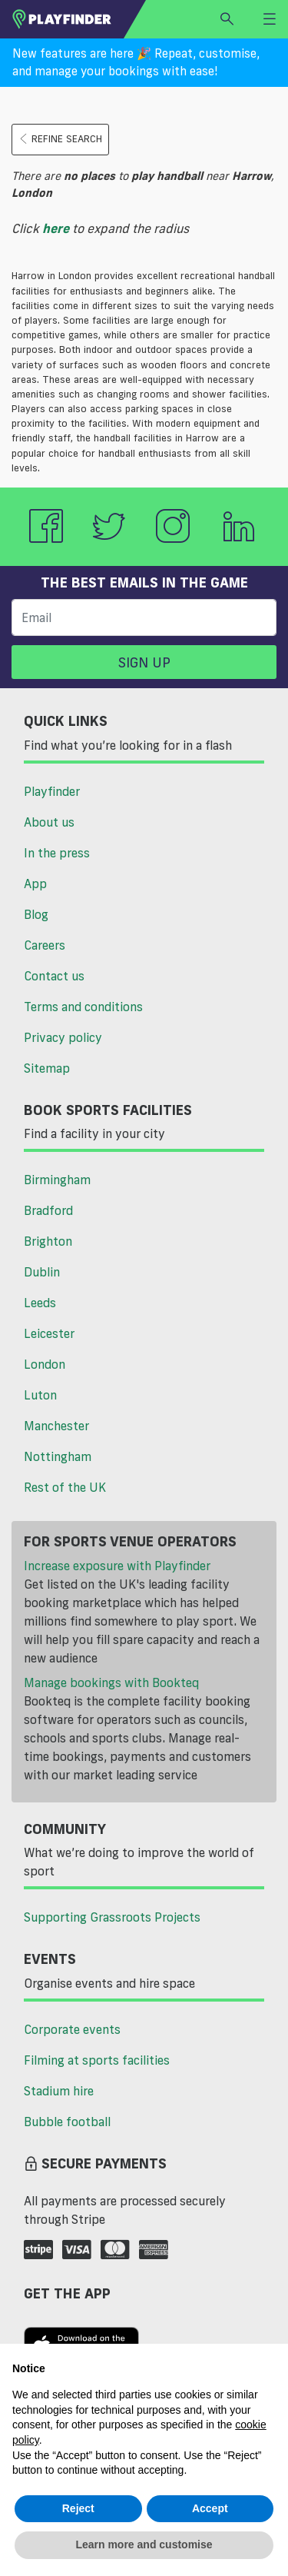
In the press (57, 852)
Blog (36, 914)
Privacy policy (63, 1037)
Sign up (144, 662)
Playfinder (52, 791)
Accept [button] (210, 2508)
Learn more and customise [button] (143, 2544)
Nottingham (57, 1456)
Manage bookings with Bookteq (111, 1682)
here (55, 228)
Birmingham (57, 1179)
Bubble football (67, 2121)
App (35, 883)
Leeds (40, 1302)
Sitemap (47, 1068)
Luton (40, 1395)
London (44, 1364)
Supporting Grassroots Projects (112, 1917)
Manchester (56, 1425)
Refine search (60, 138)
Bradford (48, 1210)
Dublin (42, 1272)
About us (49, 822)
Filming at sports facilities (97, 2060)
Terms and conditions (83, 1006)
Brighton (48, 1241)
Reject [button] (78, 2508)
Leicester (49, 1333)
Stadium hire (59, 2090)
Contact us (54, 975)
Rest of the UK (65, 1487)
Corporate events (72, 2029)
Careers (44, 945)
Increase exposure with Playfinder (117, 1565)
